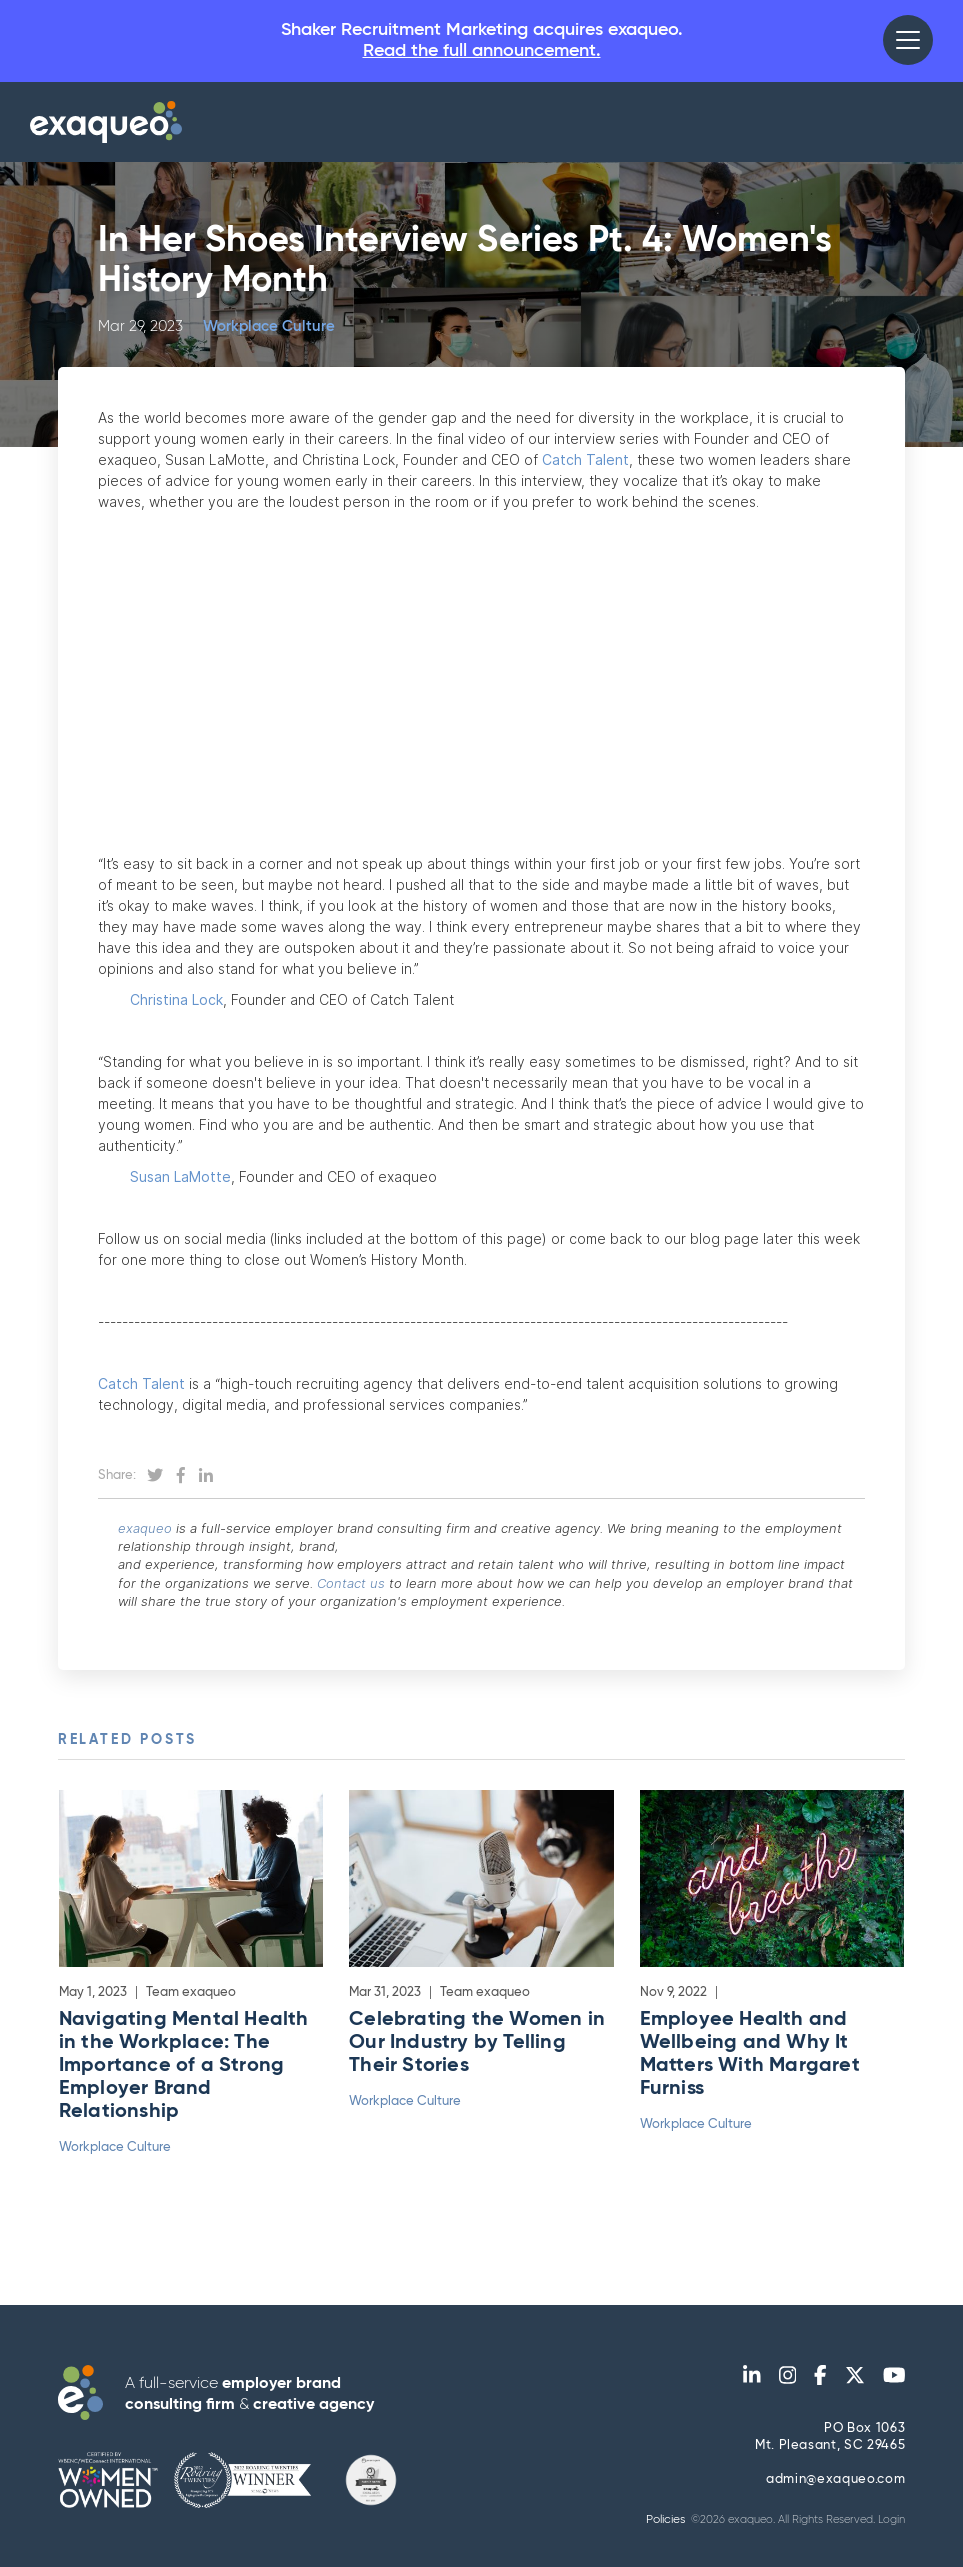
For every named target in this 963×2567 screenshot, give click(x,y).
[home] (106, 122)
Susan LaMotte (164, 1176)
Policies (665, 2520)
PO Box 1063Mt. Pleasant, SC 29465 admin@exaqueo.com (830, 2454)
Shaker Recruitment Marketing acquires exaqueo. (481, 41)
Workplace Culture (269, 326)
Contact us (351, 1583)
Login (891, 2519)
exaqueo (145, 1528)
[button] (908, 40)
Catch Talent (585, 459)
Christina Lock (160, 999)
